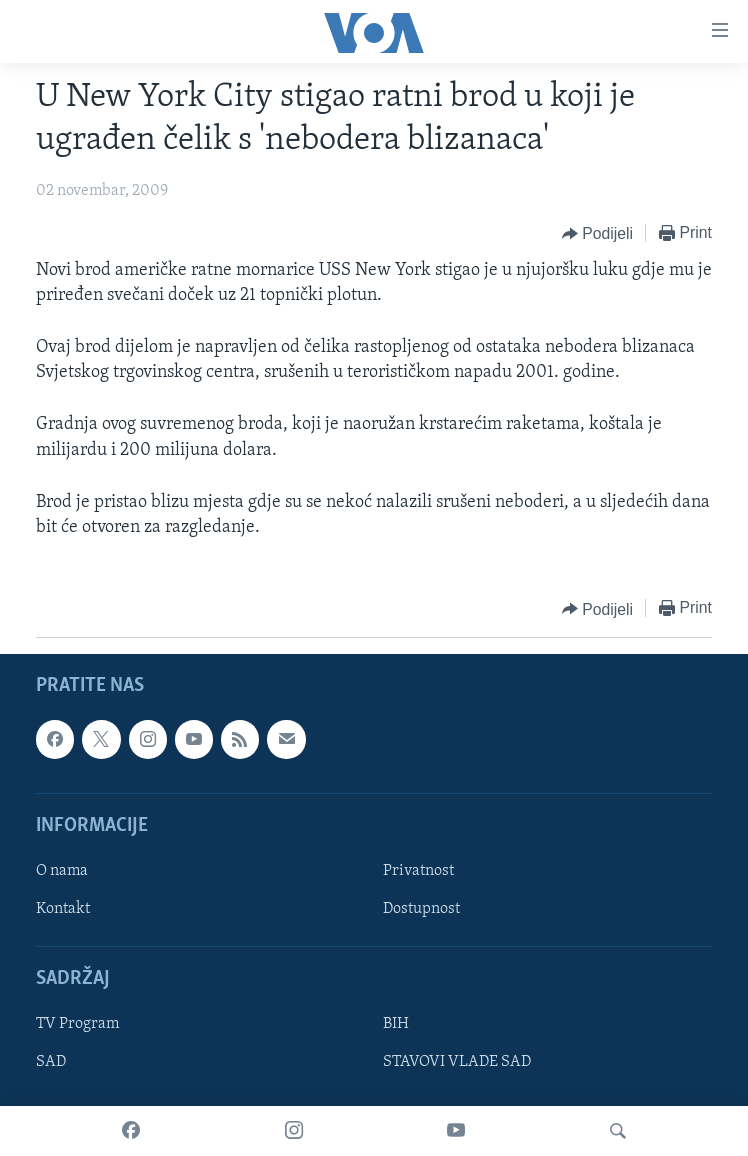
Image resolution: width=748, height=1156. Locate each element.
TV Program (77, 1025)
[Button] (597, 234)
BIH (396, 1025)
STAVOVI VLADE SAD (457, 1063)
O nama (62, 871)
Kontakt (63, 909)
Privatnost (418, 871)
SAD (51, 1063)
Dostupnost (421, 909)
